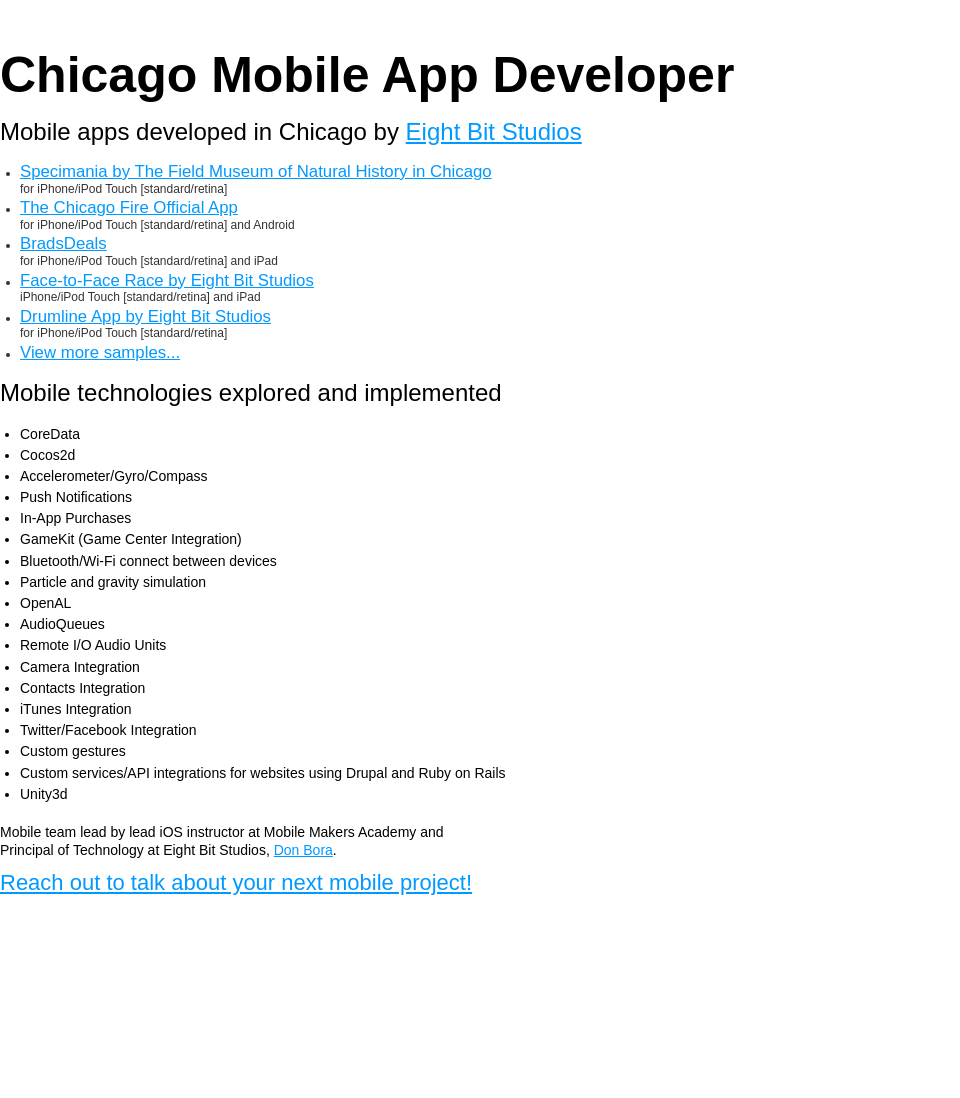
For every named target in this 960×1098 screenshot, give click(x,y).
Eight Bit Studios (494, 131)
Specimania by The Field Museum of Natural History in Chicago (256, 172)
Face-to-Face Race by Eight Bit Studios (167, 281)
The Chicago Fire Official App (129, 208)
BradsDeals (63, 244)
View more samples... (100, 353)
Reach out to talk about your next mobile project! (236, 882)
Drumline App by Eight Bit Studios (145, 317)
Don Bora (303, 850)
